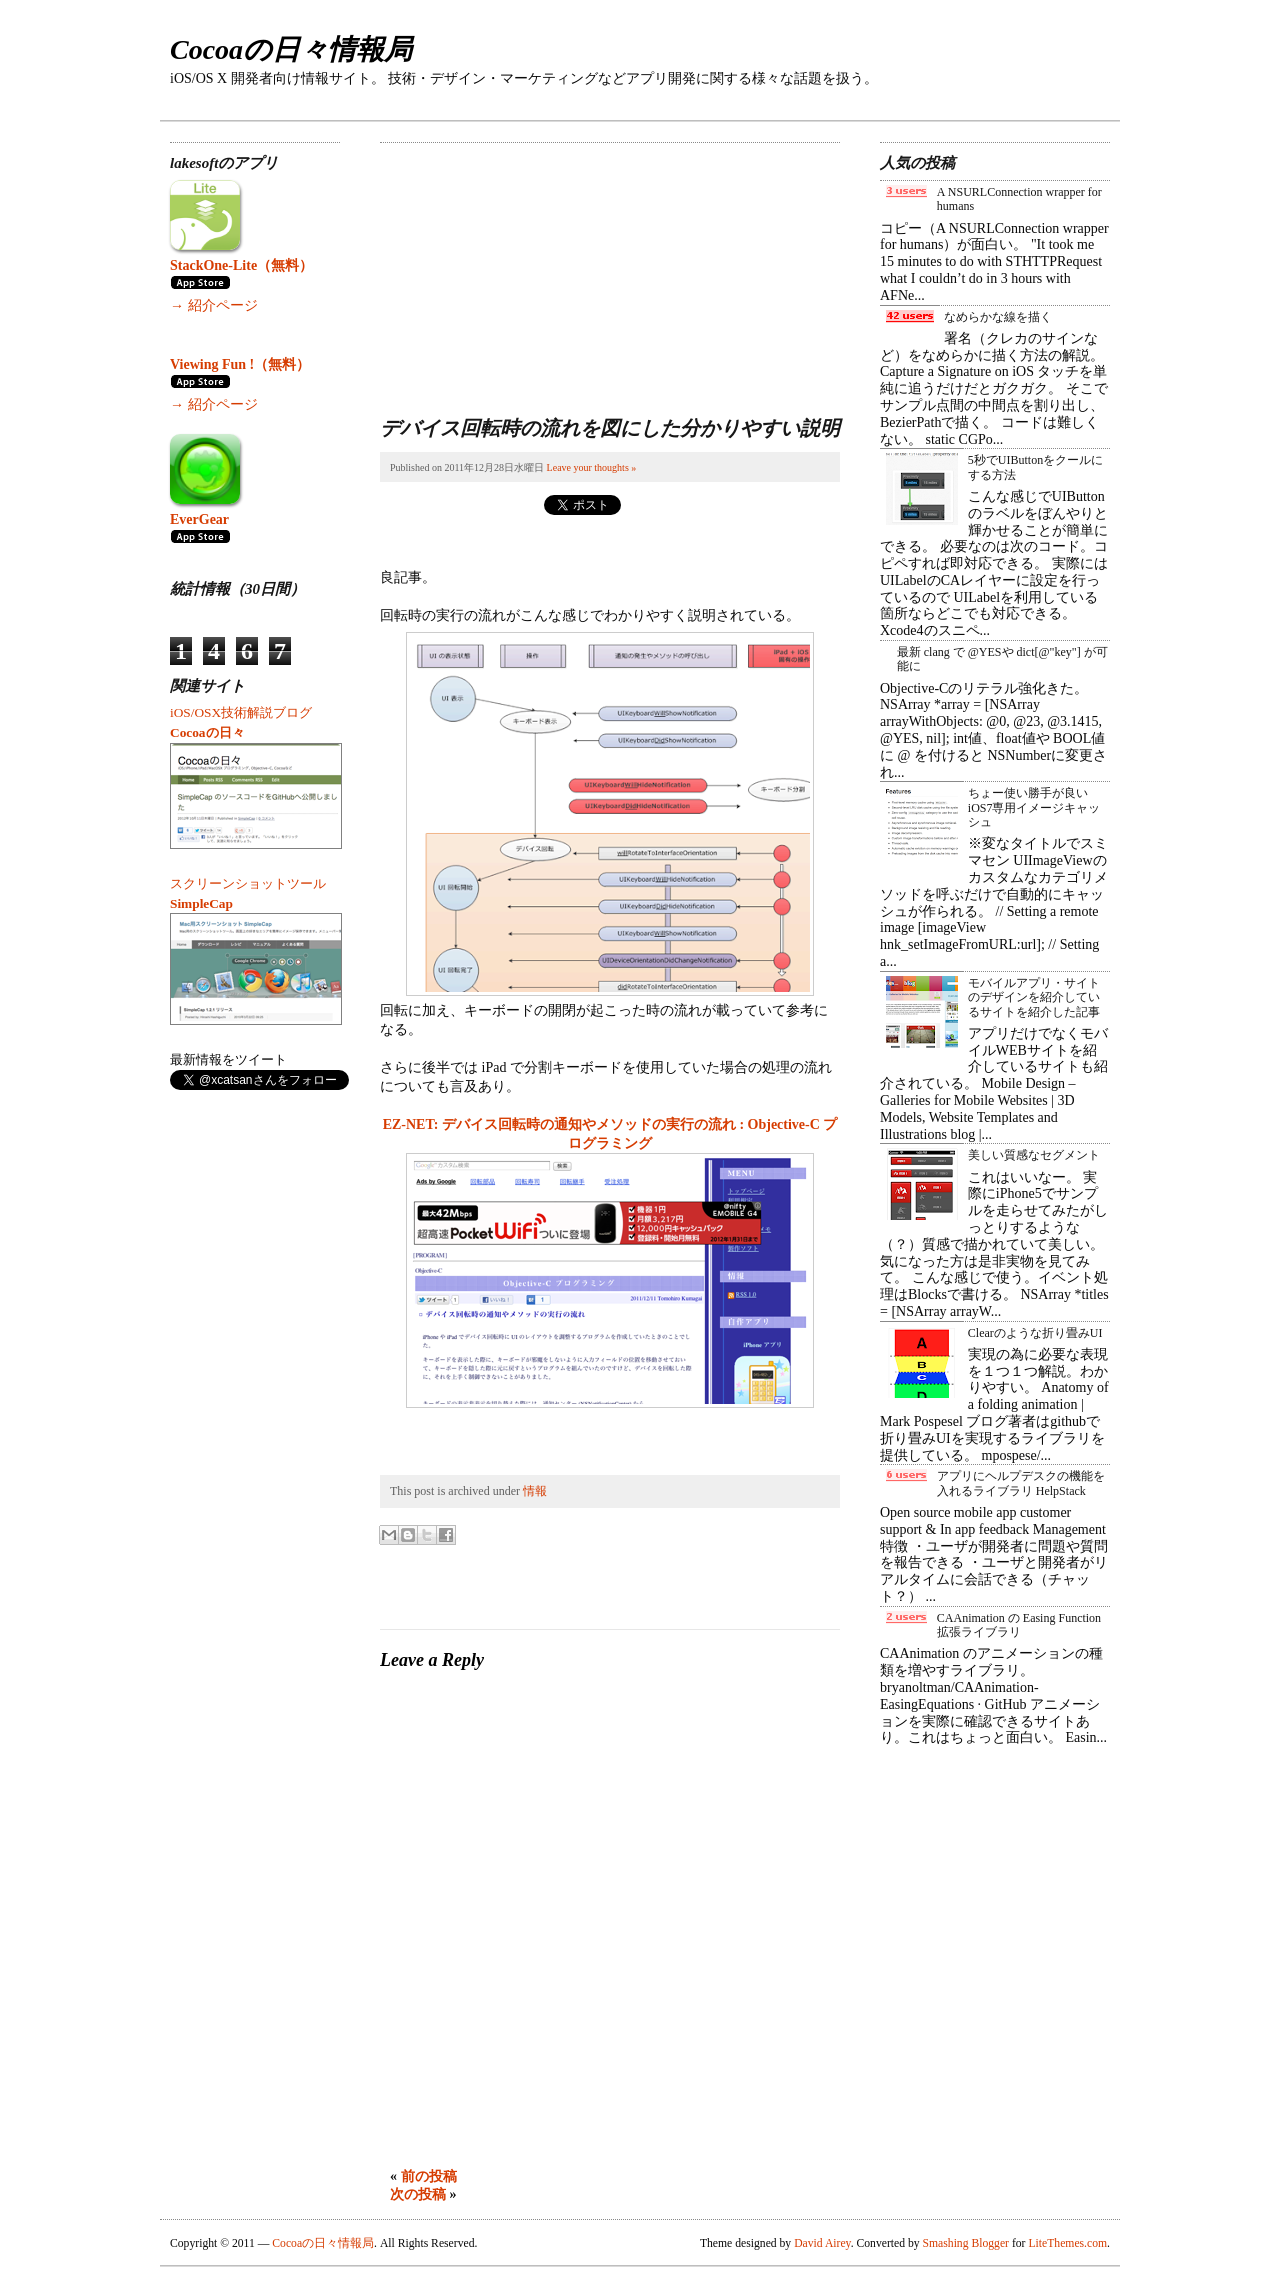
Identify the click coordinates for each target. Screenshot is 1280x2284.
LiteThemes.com (1067, 2243)
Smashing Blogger (966, 2243)
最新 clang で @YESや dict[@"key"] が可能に (1002, 659)
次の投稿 (418, 2194)
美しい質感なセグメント (1034, 1155)
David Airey (822, 2243)
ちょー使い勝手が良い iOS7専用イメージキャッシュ (1034, 807)
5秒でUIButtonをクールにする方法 (1035, 467)
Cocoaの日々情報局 (291, 49)
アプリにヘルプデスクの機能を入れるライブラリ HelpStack (1021, 1483)
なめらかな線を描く (998, 317)
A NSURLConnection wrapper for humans (1019, 199)
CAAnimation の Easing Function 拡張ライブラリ (1019, 1625)
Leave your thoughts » (592, 467)
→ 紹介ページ (214, 305)
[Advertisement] (530, 268)
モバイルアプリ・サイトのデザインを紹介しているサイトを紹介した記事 (1034, 997)
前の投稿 (429, 2176)
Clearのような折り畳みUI (1035, 1333)
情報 (535, 1491)
